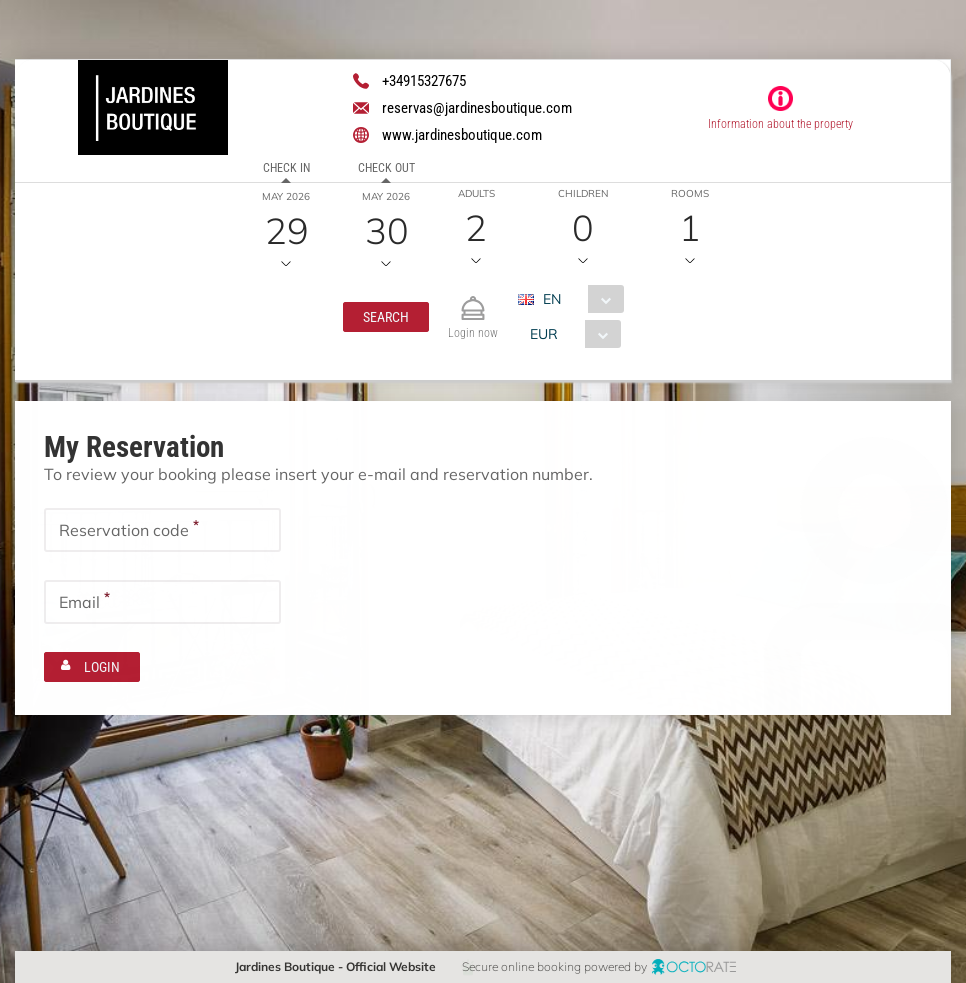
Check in (285, 168)
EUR (544, 334)
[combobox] (578, 299)
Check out (385, 168)
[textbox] (162, 529)
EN (552, 299)
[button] (386, 317)
